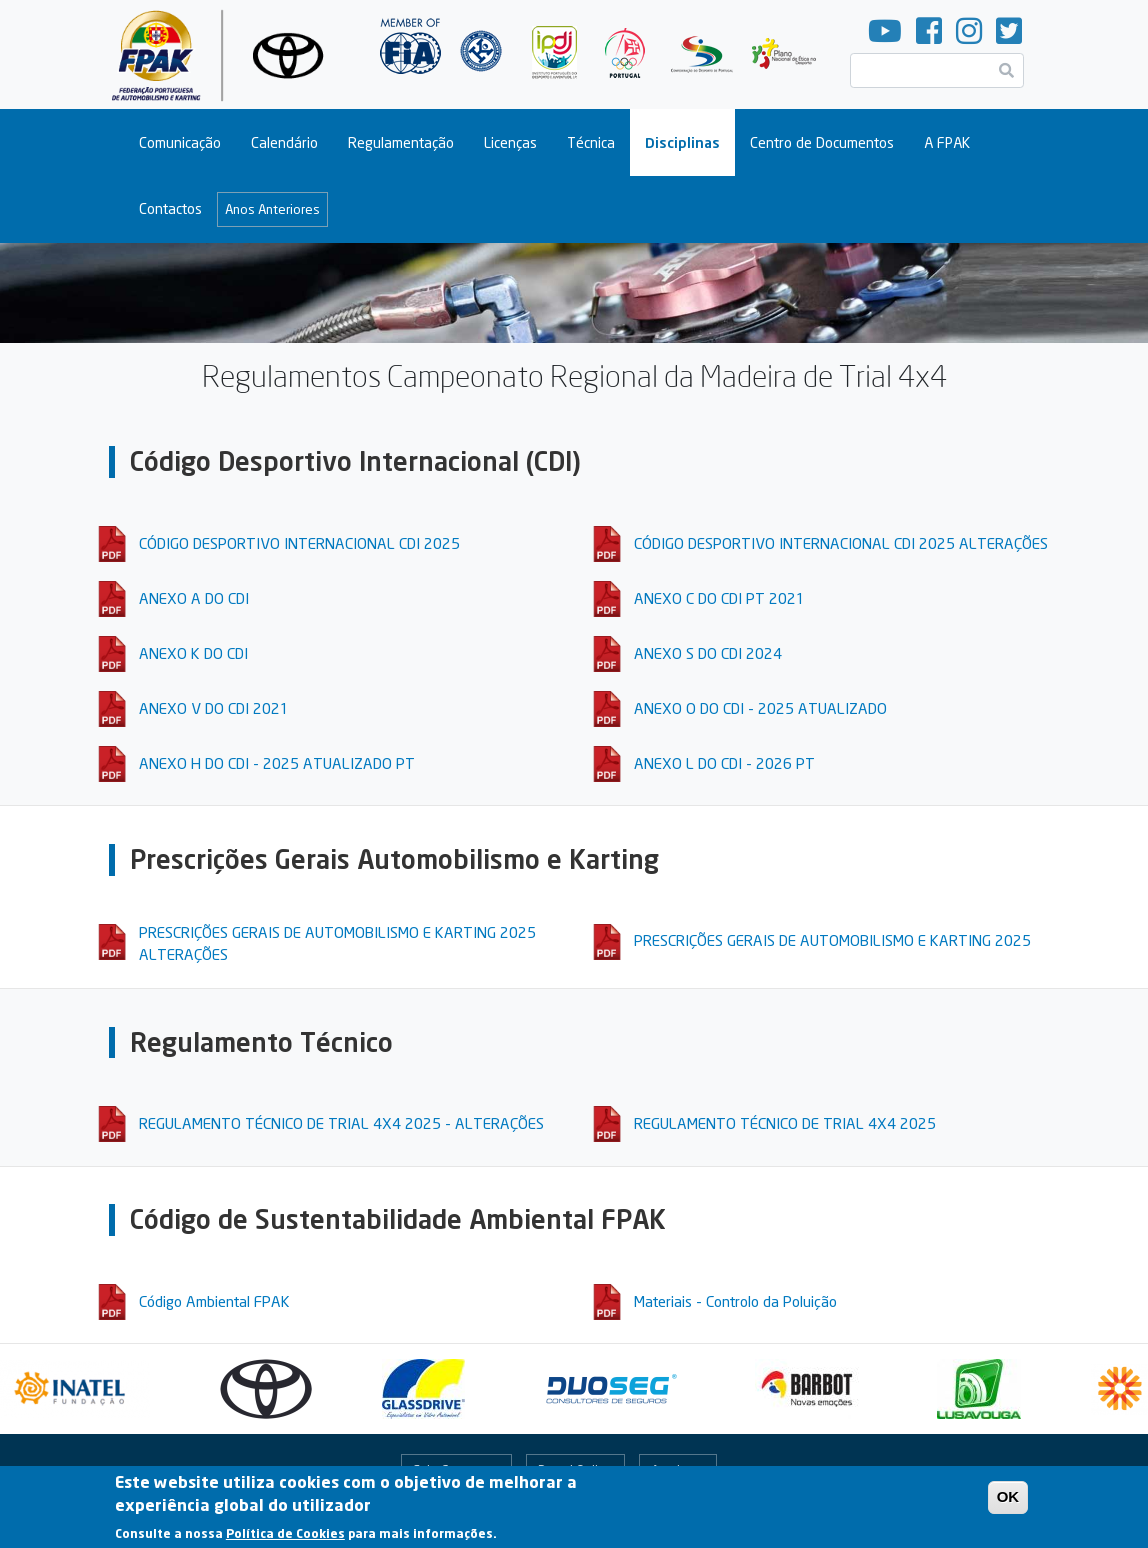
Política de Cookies (285, 1539)
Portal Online (575, 1470)
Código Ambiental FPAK (214, 1301)
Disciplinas (682, 142)
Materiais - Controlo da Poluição (735, 1301)
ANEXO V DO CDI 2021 (214, 708)
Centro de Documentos (822, 142)
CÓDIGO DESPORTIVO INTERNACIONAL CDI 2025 (299, 543)
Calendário (284, 142)
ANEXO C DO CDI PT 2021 (719, 598)
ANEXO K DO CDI (193, 653)
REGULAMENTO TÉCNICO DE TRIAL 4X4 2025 (785, 1123)
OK (1008, 1502)
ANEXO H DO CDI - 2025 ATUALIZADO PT (277, 763)
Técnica (591, 142)
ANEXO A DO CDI (194, 598)
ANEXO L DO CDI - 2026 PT (724, 763)
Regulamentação (401, 142)
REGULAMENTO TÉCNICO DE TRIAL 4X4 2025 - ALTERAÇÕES (341, 1123)
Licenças (510, 142)
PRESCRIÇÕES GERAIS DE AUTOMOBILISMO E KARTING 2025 (832, 940)
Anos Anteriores (272, 209)
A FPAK (947, 142)
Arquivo (673, 1470)
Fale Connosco (456, 1470)
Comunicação (180, 142)
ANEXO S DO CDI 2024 (708, 653)
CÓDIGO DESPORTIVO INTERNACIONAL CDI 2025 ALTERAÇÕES (841, 543)
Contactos (170, 208)
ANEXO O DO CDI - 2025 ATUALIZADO (760, 708)
